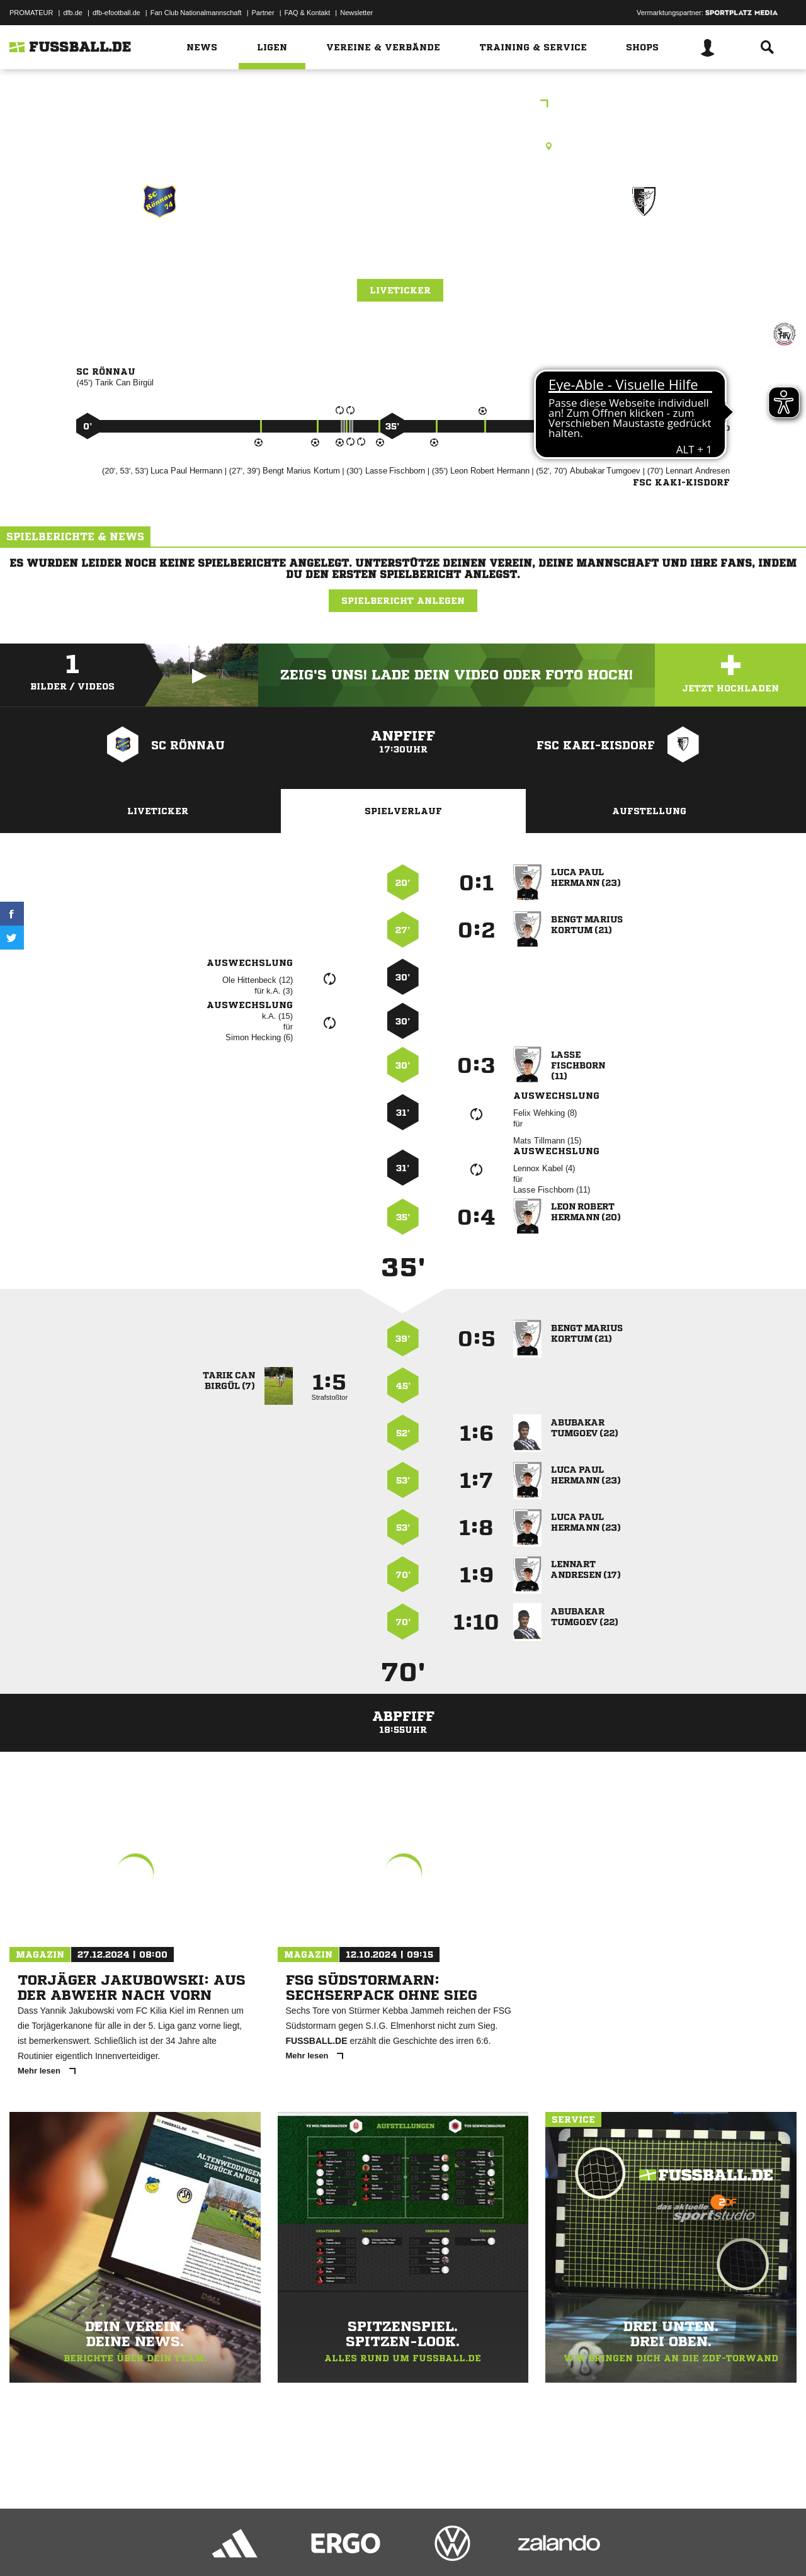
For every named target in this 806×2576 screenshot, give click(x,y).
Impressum (26, 2546)
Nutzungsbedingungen (167, 2546)
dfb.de (72, 12)
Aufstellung (649, 811)
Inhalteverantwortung (301, 2546)
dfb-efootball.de (116, 12)
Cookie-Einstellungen (378, 2546)
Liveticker (400, 290)
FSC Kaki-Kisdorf (644, 256)
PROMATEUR (31, 12)
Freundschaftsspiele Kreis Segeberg (403, 104)
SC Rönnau (159, 256)
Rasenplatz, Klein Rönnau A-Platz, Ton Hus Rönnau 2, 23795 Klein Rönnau (402, 146)
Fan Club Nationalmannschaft (196, 12)
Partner (263, 12)
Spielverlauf (403, 811)
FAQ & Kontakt (308, 12)
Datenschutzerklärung (89, 2546)
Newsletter (356, 12)
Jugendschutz (235, 2546)
